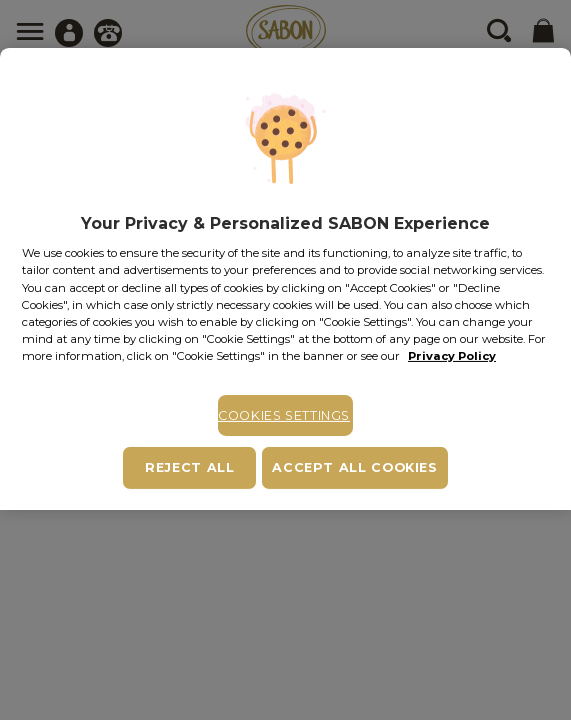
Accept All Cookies (354, 467)
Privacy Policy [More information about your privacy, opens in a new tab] (452, 356)
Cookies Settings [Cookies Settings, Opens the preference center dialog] (284, 415)
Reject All (189, 467)
